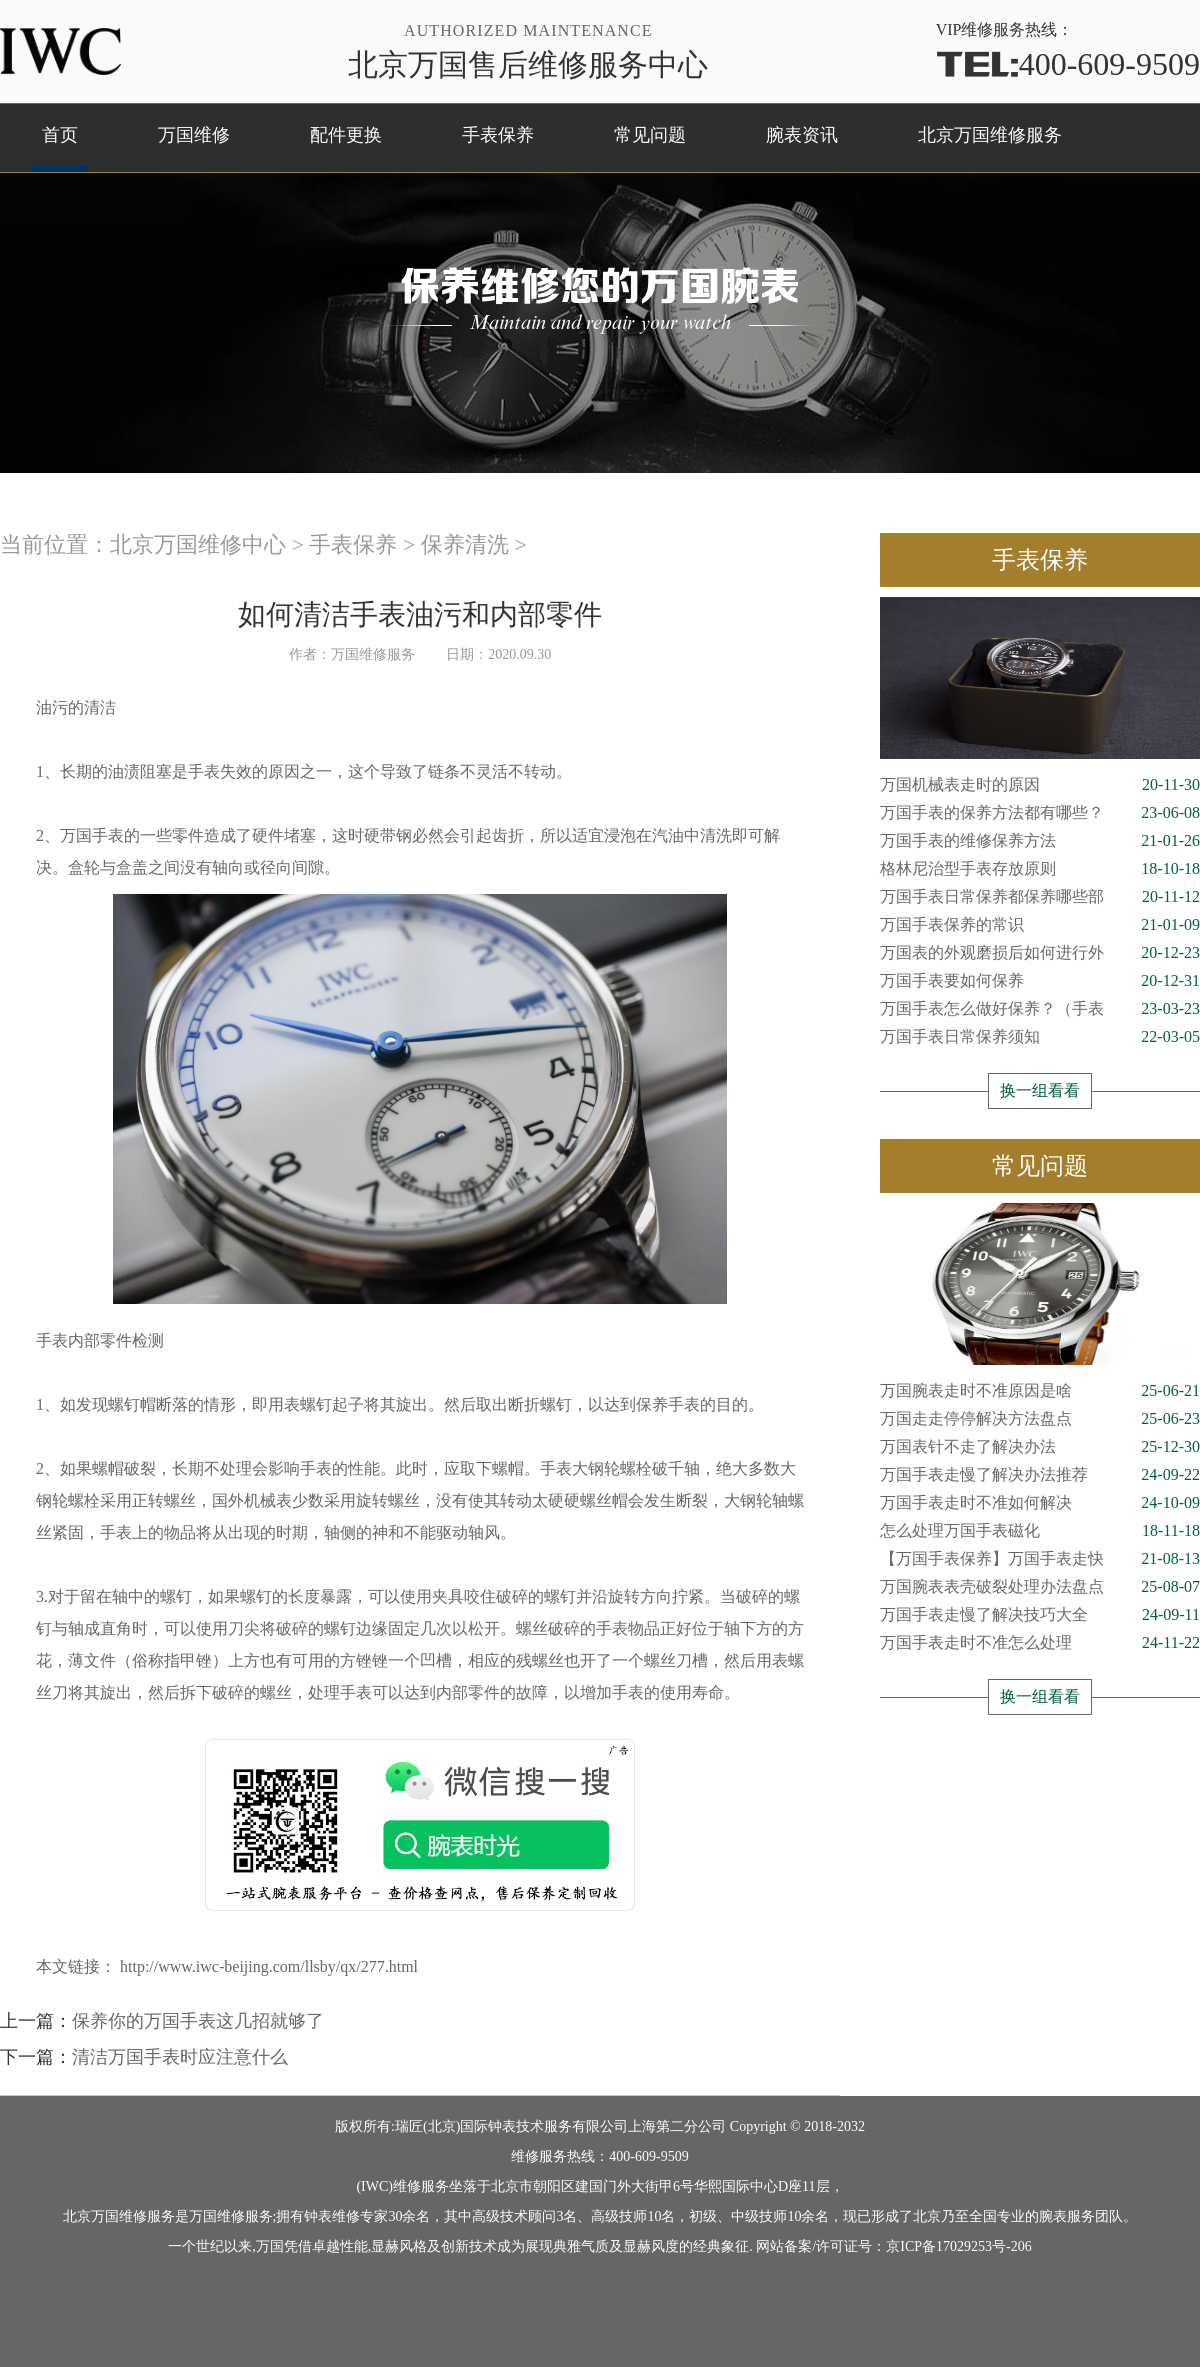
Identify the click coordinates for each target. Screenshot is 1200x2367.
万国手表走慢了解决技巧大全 (1040, 1615)
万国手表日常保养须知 (1040, 1037)
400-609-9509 (1068, 62)
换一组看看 (1040, 1090)
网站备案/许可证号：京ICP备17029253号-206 (893, 2246)
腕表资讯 (802, 135)
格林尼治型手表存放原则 (1040, 869)
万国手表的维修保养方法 (1040, 841)
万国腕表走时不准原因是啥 (1040, 1391)
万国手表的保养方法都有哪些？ (1040, 813)
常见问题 (650, 135)
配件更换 (346, 135)
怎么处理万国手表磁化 (1040, 1531)
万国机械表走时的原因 (1040, 785)
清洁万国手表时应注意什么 (180, 2057)
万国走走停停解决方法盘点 (1040, 1419)
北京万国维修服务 (990, 135)
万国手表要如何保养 (1040, 981)
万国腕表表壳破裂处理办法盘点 (1040, 1587)
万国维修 (194, 135)
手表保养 (498, 135)
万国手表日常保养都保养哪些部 (1040, 897)
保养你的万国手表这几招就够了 (198, 2021)
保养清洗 (465, 544)
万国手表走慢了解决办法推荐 (1040, 1475)
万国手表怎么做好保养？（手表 (1040, 1009)
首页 (60, 135)
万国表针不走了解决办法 (1040, 1447)
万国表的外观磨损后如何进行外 (1040, 953)
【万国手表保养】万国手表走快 (1040, 1559)
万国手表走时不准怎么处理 (1040, 1643)
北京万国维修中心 (198, 544)
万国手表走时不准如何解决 (1040, 1503)
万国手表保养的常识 (1040, 925)
